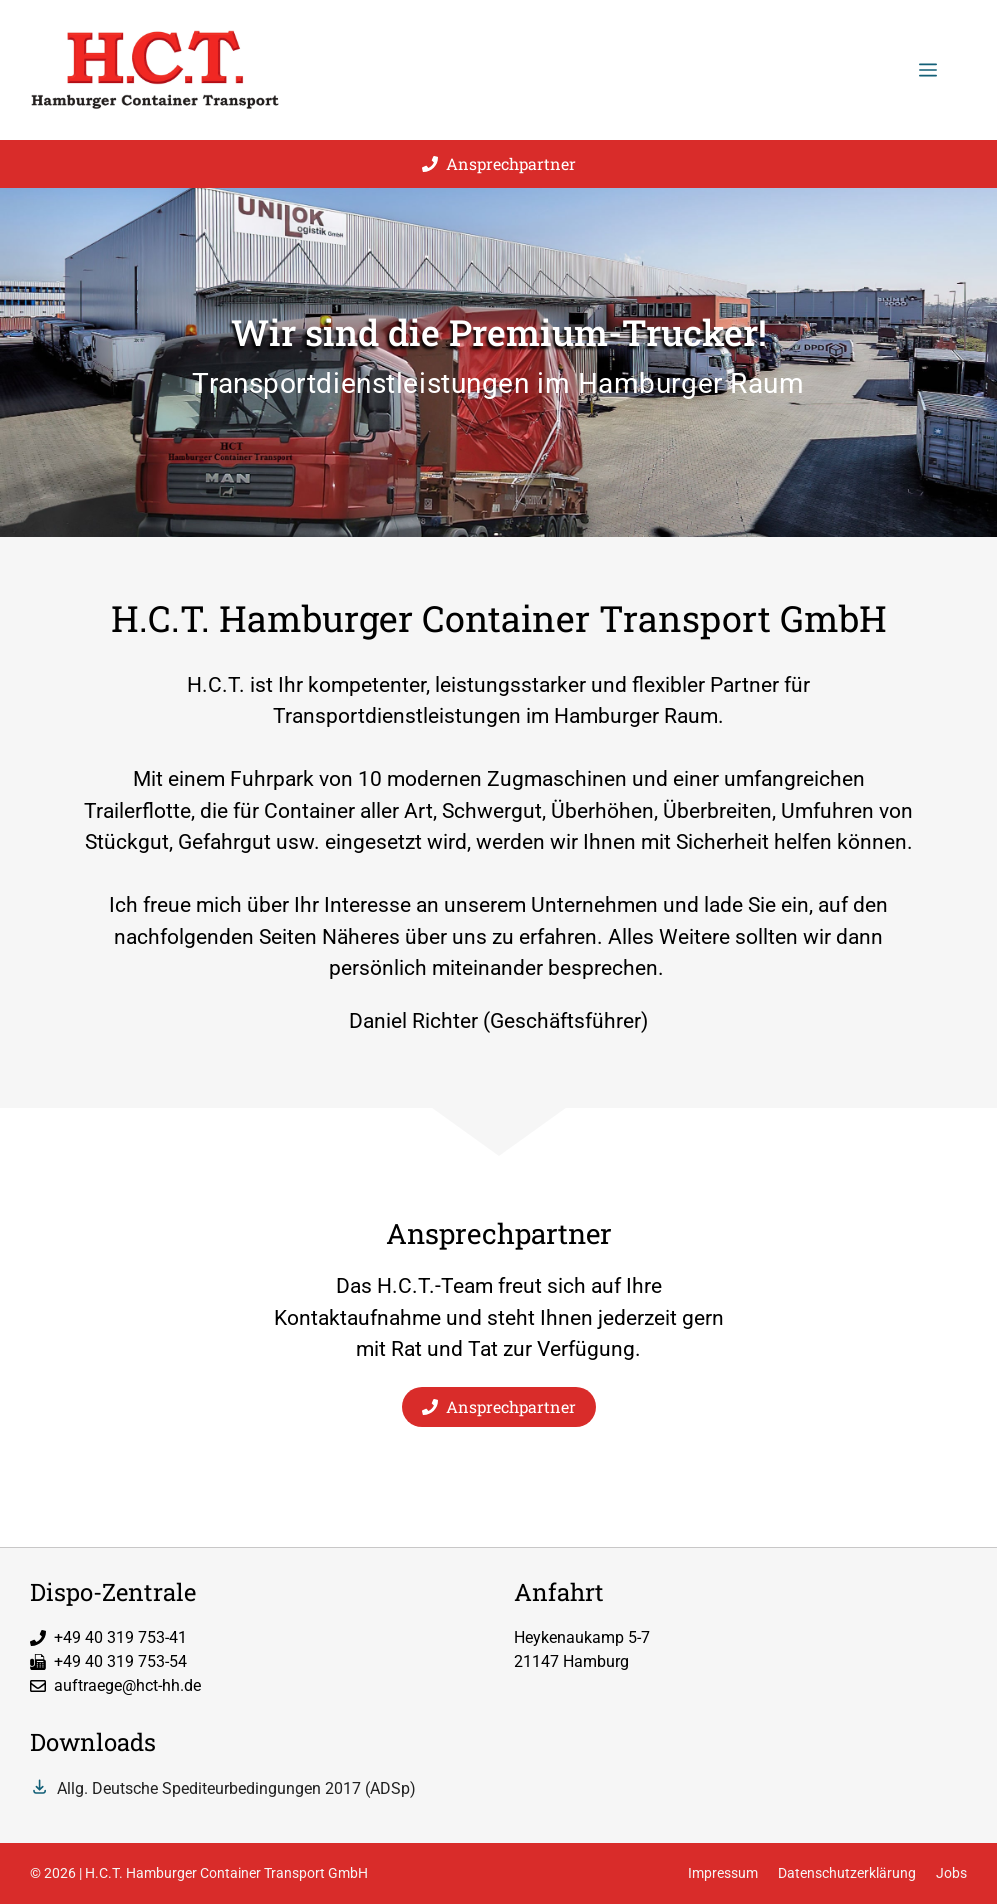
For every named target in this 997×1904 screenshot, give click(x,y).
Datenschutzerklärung (847, 1873)
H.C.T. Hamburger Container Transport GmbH (226, 1873)
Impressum (723, 1873)
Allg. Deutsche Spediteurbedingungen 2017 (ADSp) (236, 1788)
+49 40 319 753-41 (120, 1637)
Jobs (951, 1873)
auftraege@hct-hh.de (127, 1685)
